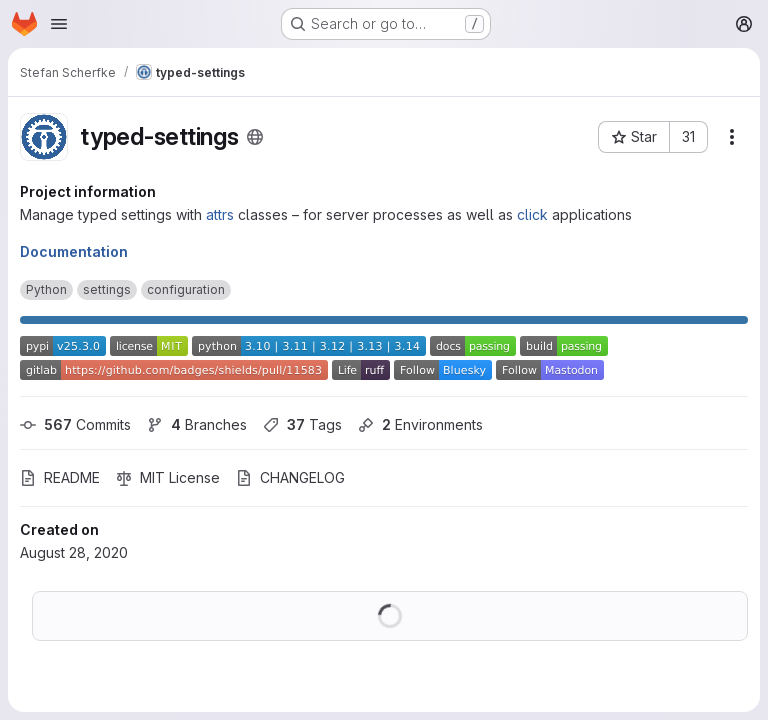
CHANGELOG (290, 477)
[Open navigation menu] (59, 24)
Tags (302, 424)
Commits (75, 424)
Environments (420, 424)
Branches (197, 424)
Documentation (74, 251)
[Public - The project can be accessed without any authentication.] (255, 137)
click (532, 214)
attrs (220, 214)
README (60, 477)
